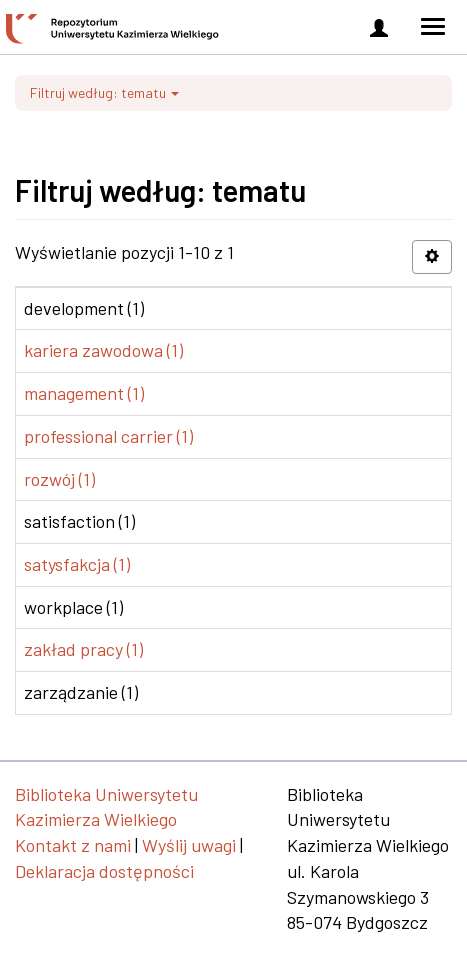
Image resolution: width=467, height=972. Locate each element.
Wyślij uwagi (189, 845)
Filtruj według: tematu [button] (104, 92)
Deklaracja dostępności (104, 871)
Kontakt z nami (73, 845)
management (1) (84, 393)
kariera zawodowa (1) (103, 350)
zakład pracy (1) (83, 649)
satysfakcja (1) (77, 564)
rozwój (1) (59, 479)
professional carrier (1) (108, 436)
